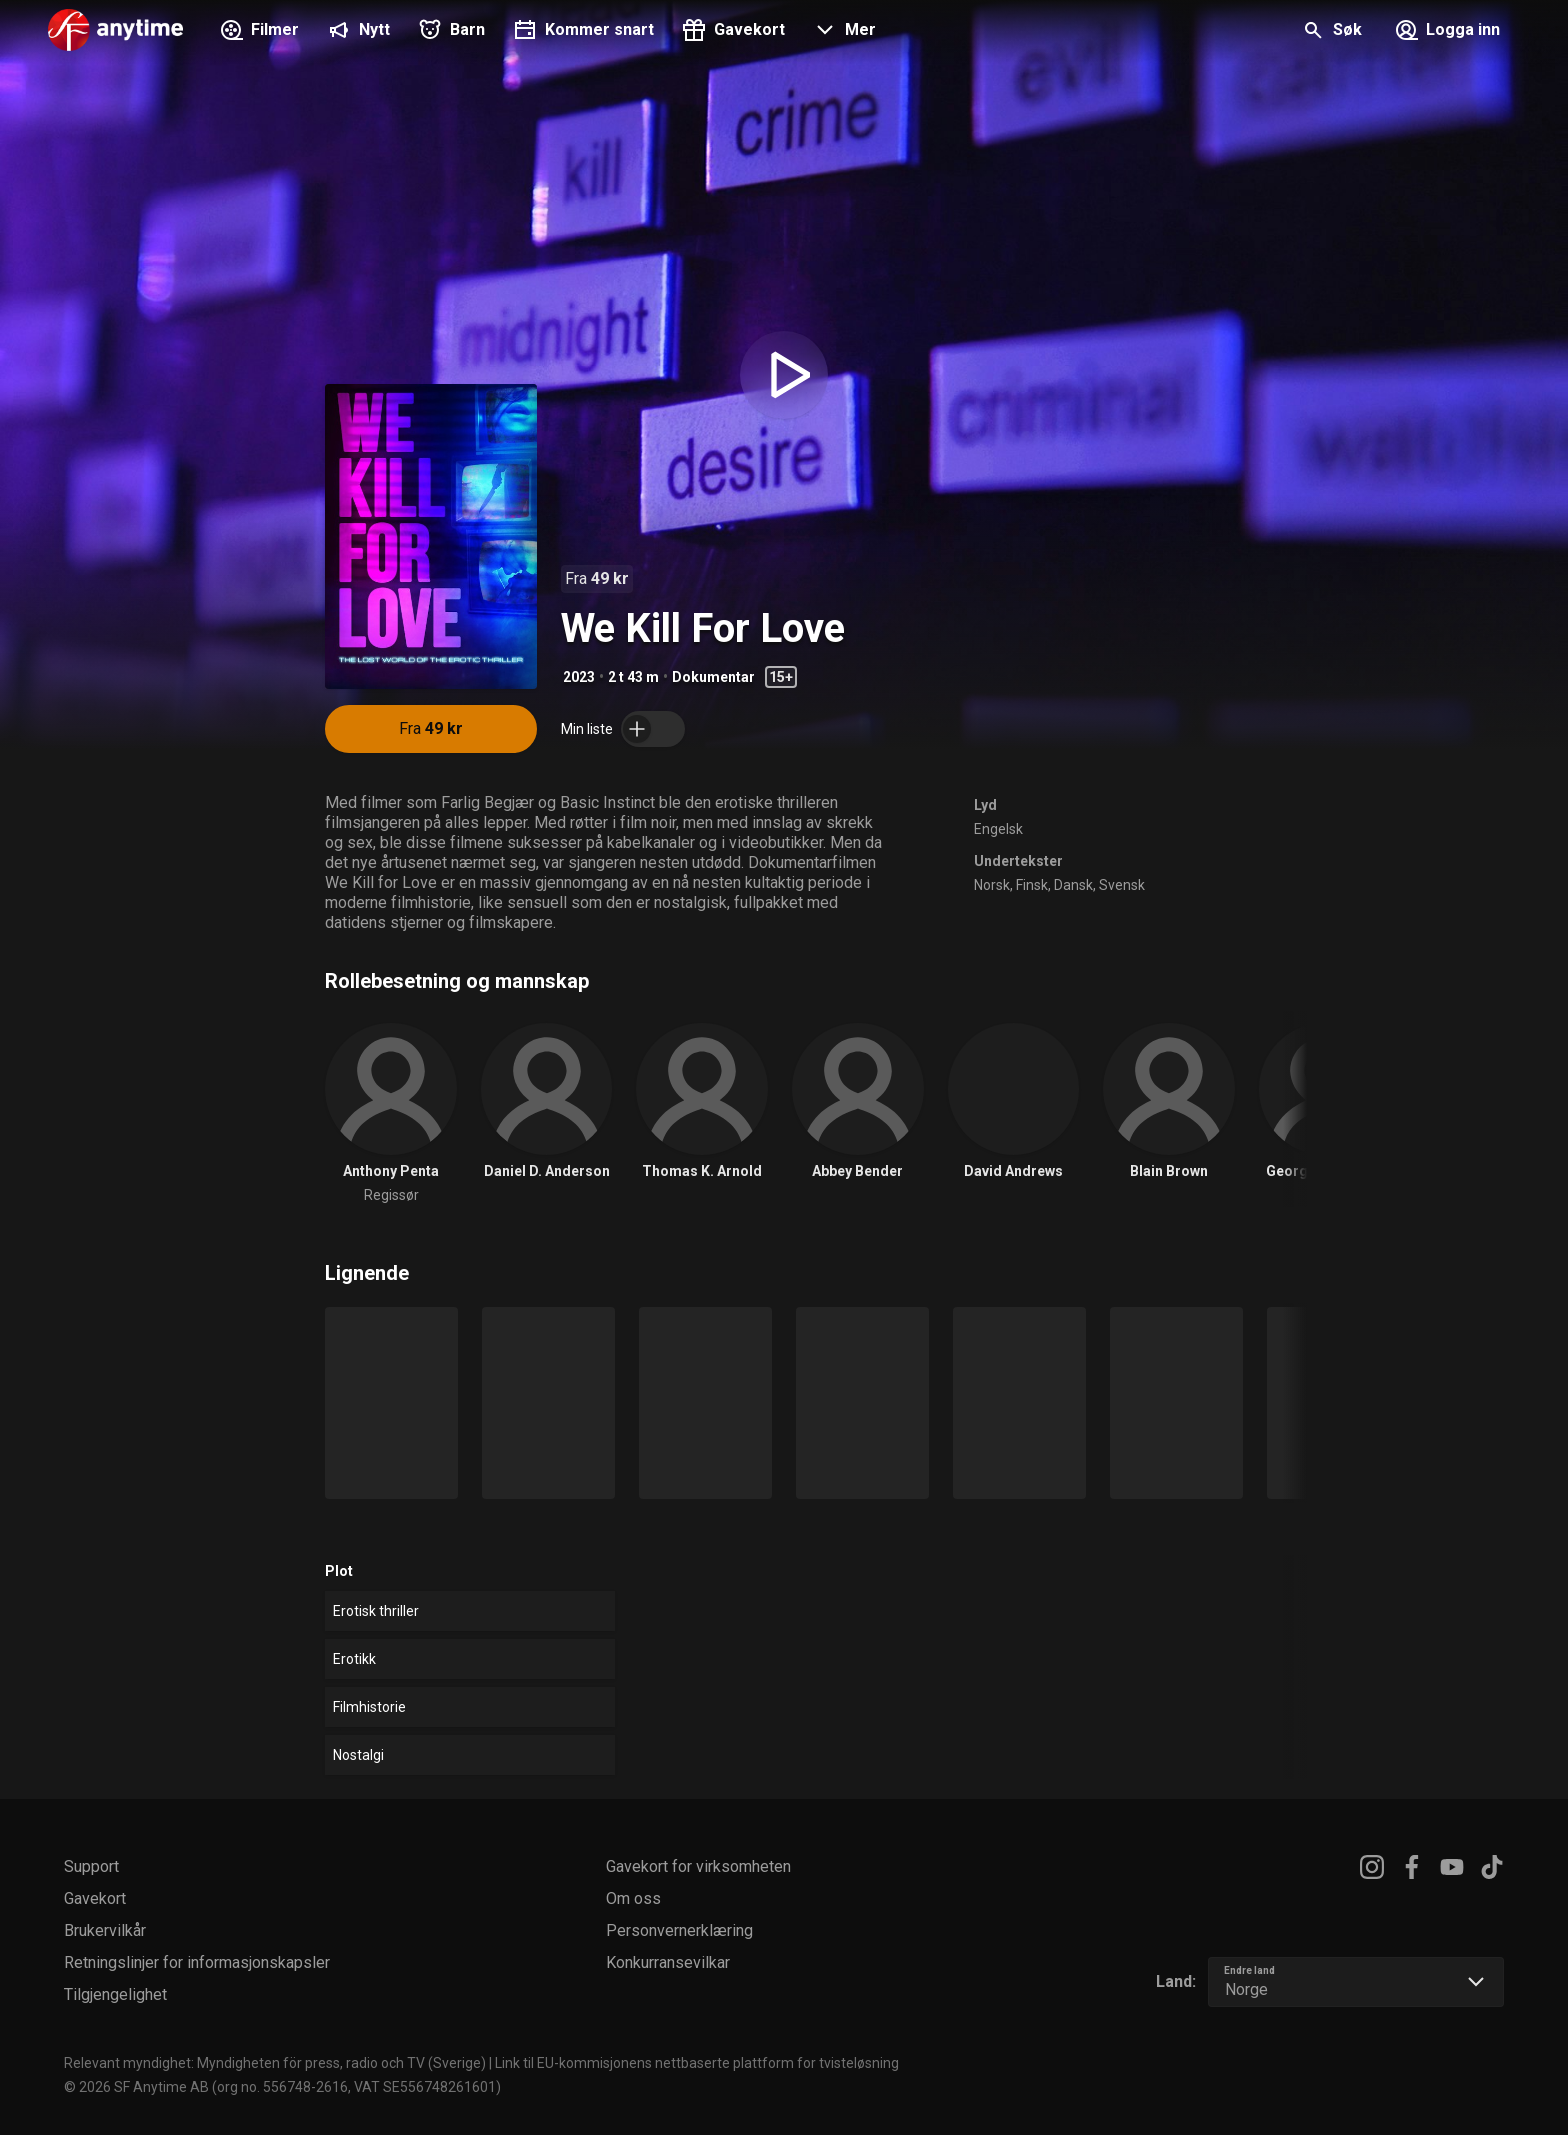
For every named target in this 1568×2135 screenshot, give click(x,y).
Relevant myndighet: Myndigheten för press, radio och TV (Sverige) (275, 2063)
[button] (842, 32)
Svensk (1122, 885)
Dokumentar (713, 677)
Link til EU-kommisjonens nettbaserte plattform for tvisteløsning (697, 2063)
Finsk (1032, 885)
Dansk (1073, 885)
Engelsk (998, 829)
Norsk (992, 885)
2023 (579, 677)
